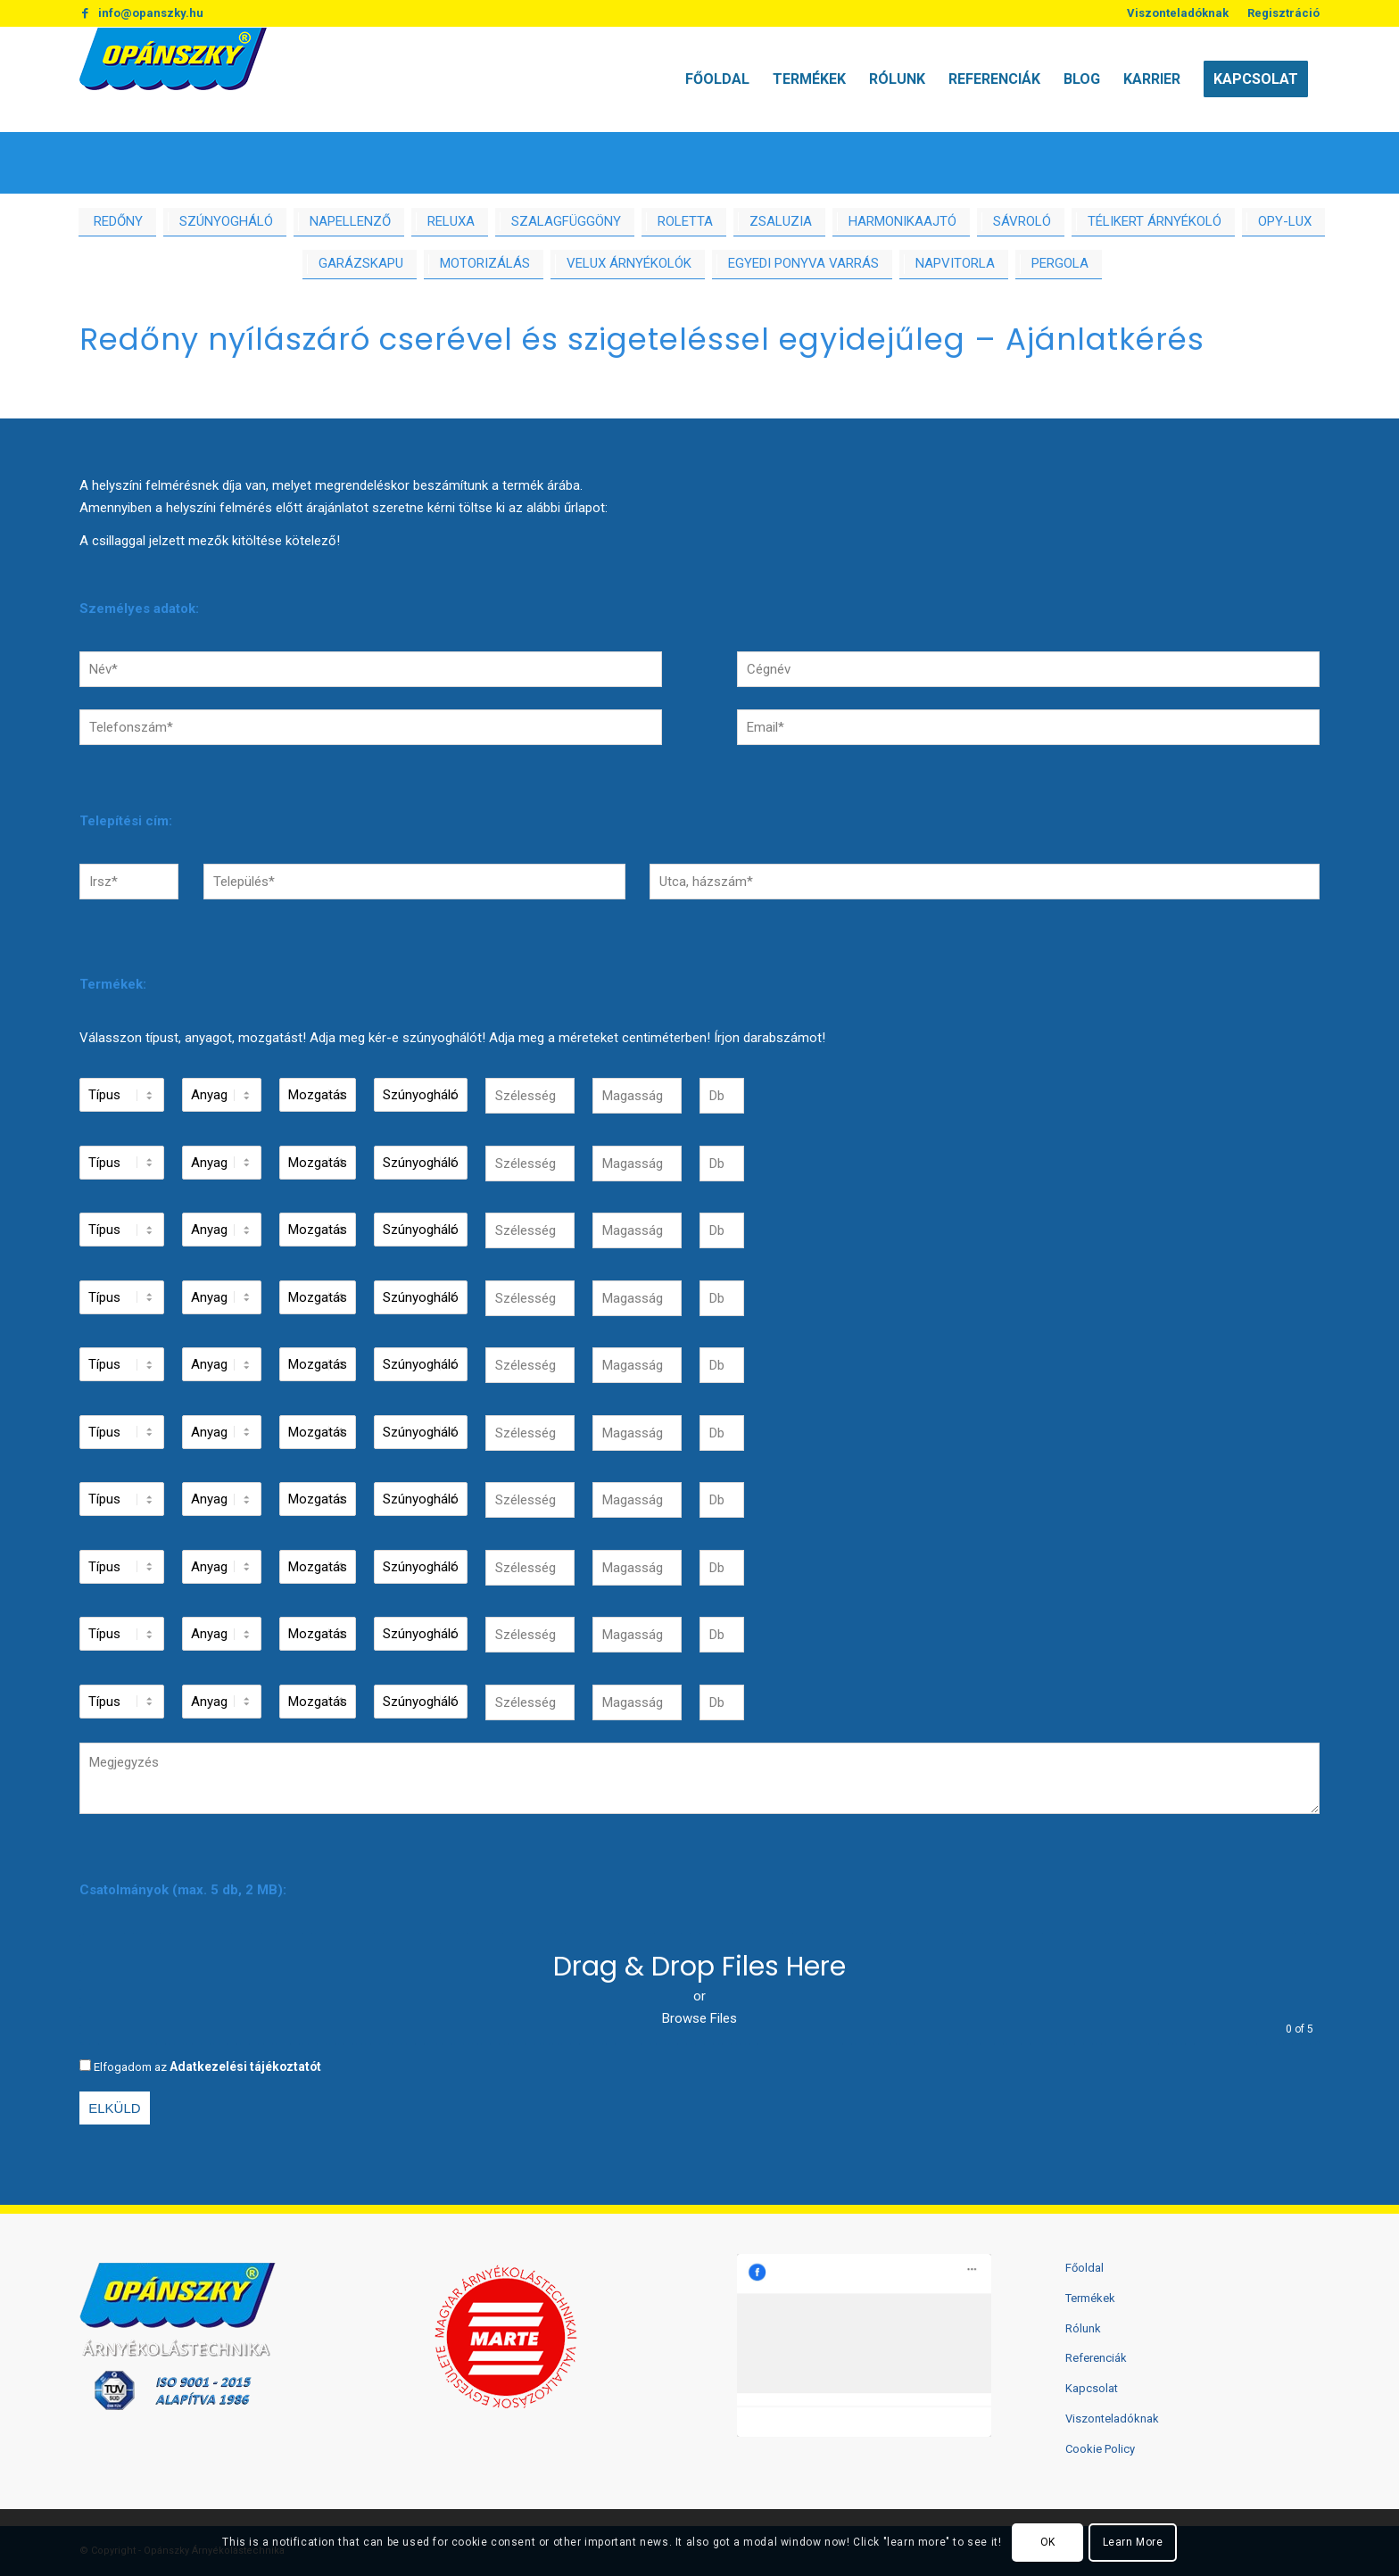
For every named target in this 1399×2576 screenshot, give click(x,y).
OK (1047, 2542)
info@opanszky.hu (150, 13)
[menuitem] (1178, 13)
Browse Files (699, 2018)
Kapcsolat (1091, 2388)
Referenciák (1096, 2358)
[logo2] (173, 79)
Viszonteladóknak (1178, 13)
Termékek (1090, 2298)
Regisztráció (1283, 13)
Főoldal (1084, 2267)
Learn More (1133, 2542)
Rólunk (1083, 2328)
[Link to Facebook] (84, 13)
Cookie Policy (1100, 2449)
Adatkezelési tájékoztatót (245, 2066)
